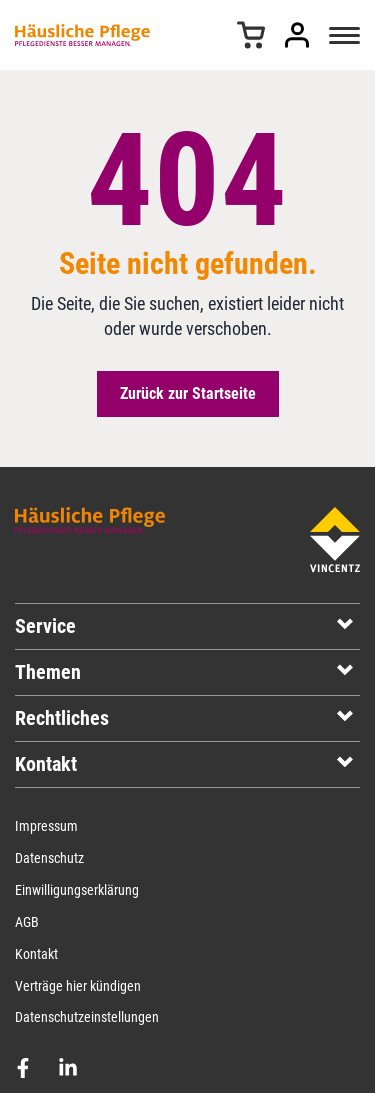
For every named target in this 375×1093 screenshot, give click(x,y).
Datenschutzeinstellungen (87, 1017)
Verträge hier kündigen (78, 986)
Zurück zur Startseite (188, 393)
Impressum (46, 826)
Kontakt (36, 954)
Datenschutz (49, 858)
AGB (27, 922)
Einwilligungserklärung (77, 890)
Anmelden (297, 35)
